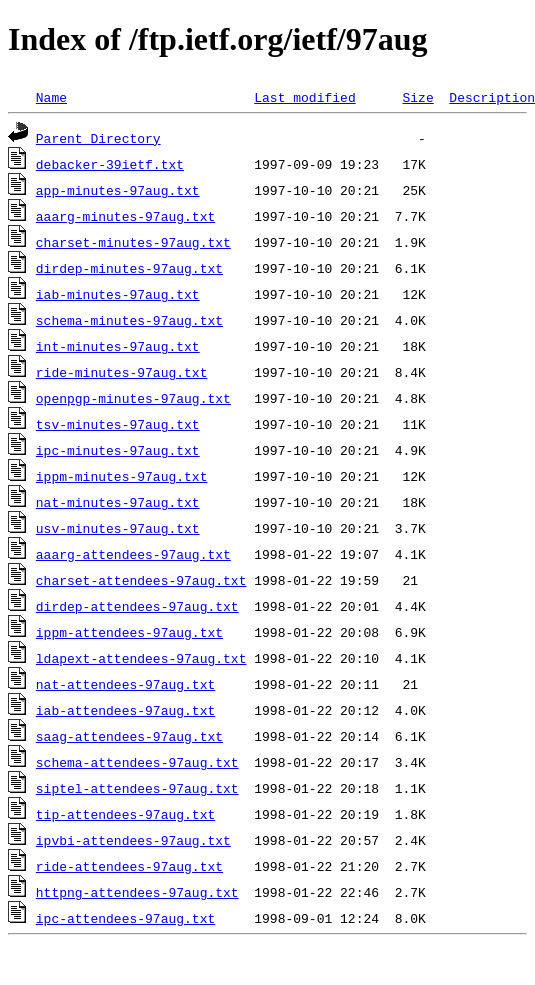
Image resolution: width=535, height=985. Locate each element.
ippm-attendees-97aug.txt (129, 632)
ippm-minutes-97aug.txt (122, 476)
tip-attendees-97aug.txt (125, 814)
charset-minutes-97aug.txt (133, 242)
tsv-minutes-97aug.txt (118, 424)
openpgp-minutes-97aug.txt (133, 398)
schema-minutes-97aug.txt (129, 320)
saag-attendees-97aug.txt (129, 736)
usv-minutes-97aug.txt (118, 528)
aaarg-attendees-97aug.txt (133, 554)
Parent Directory (98, 138)
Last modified (304, 97)
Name (51, 97)
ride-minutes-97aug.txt (122, 372)
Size (417, 97)
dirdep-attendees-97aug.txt (137, 606)
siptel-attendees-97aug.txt (137, 788)
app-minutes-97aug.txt (118, 190)
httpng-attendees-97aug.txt (137, 892)
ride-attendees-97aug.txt (129, 866)
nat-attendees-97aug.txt (125, 684)
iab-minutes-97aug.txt (118, 294)
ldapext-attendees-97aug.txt (141, 658)
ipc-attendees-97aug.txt (125, 918)
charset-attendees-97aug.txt (141, 580)
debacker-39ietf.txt (110, 164)
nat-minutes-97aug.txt (118, 502)
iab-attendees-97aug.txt (125, 710)
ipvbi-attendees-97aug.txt (133, 840)
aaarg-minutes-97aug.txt (125, 216)
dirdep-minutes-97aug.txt (129, 268)
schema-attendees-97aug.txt (137, 762)
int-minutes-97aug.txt (118, 346)
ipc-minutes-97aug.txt (118, 450)
